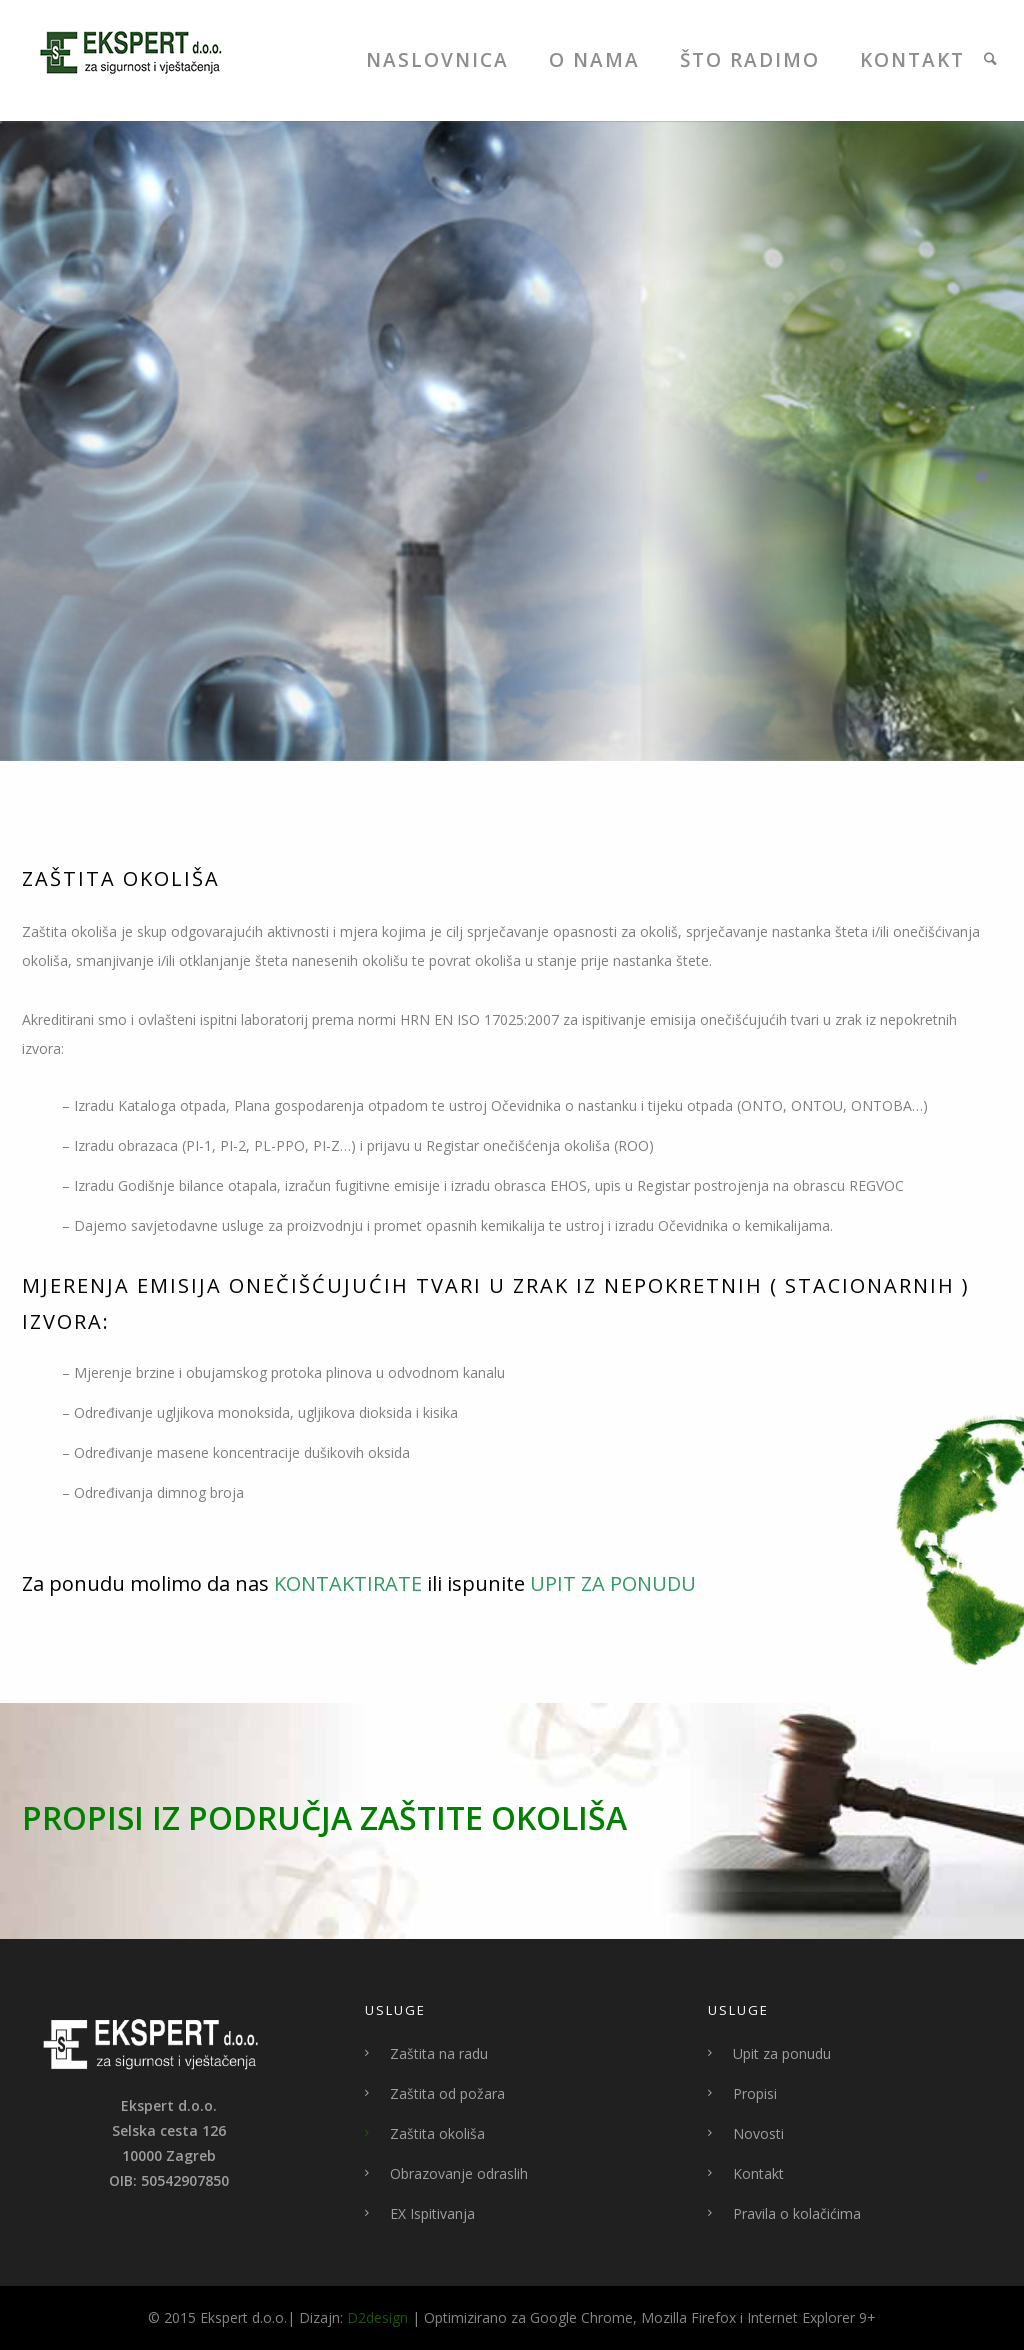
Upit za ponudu (782, 2053)
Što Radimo (750, 60)
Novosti (758, 2133)
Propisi (755, 2093)
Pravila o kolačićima (797, 2213)
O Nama (594, 60)
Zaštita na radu (439, 2053)
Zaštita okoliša (437, 2133)
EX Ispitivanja (432, 2213)
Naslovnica (437, 60)
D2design (377, 2317)
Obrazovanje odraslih (459, 2173)
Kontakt (912, 60)
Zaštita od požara (447, 2093)
